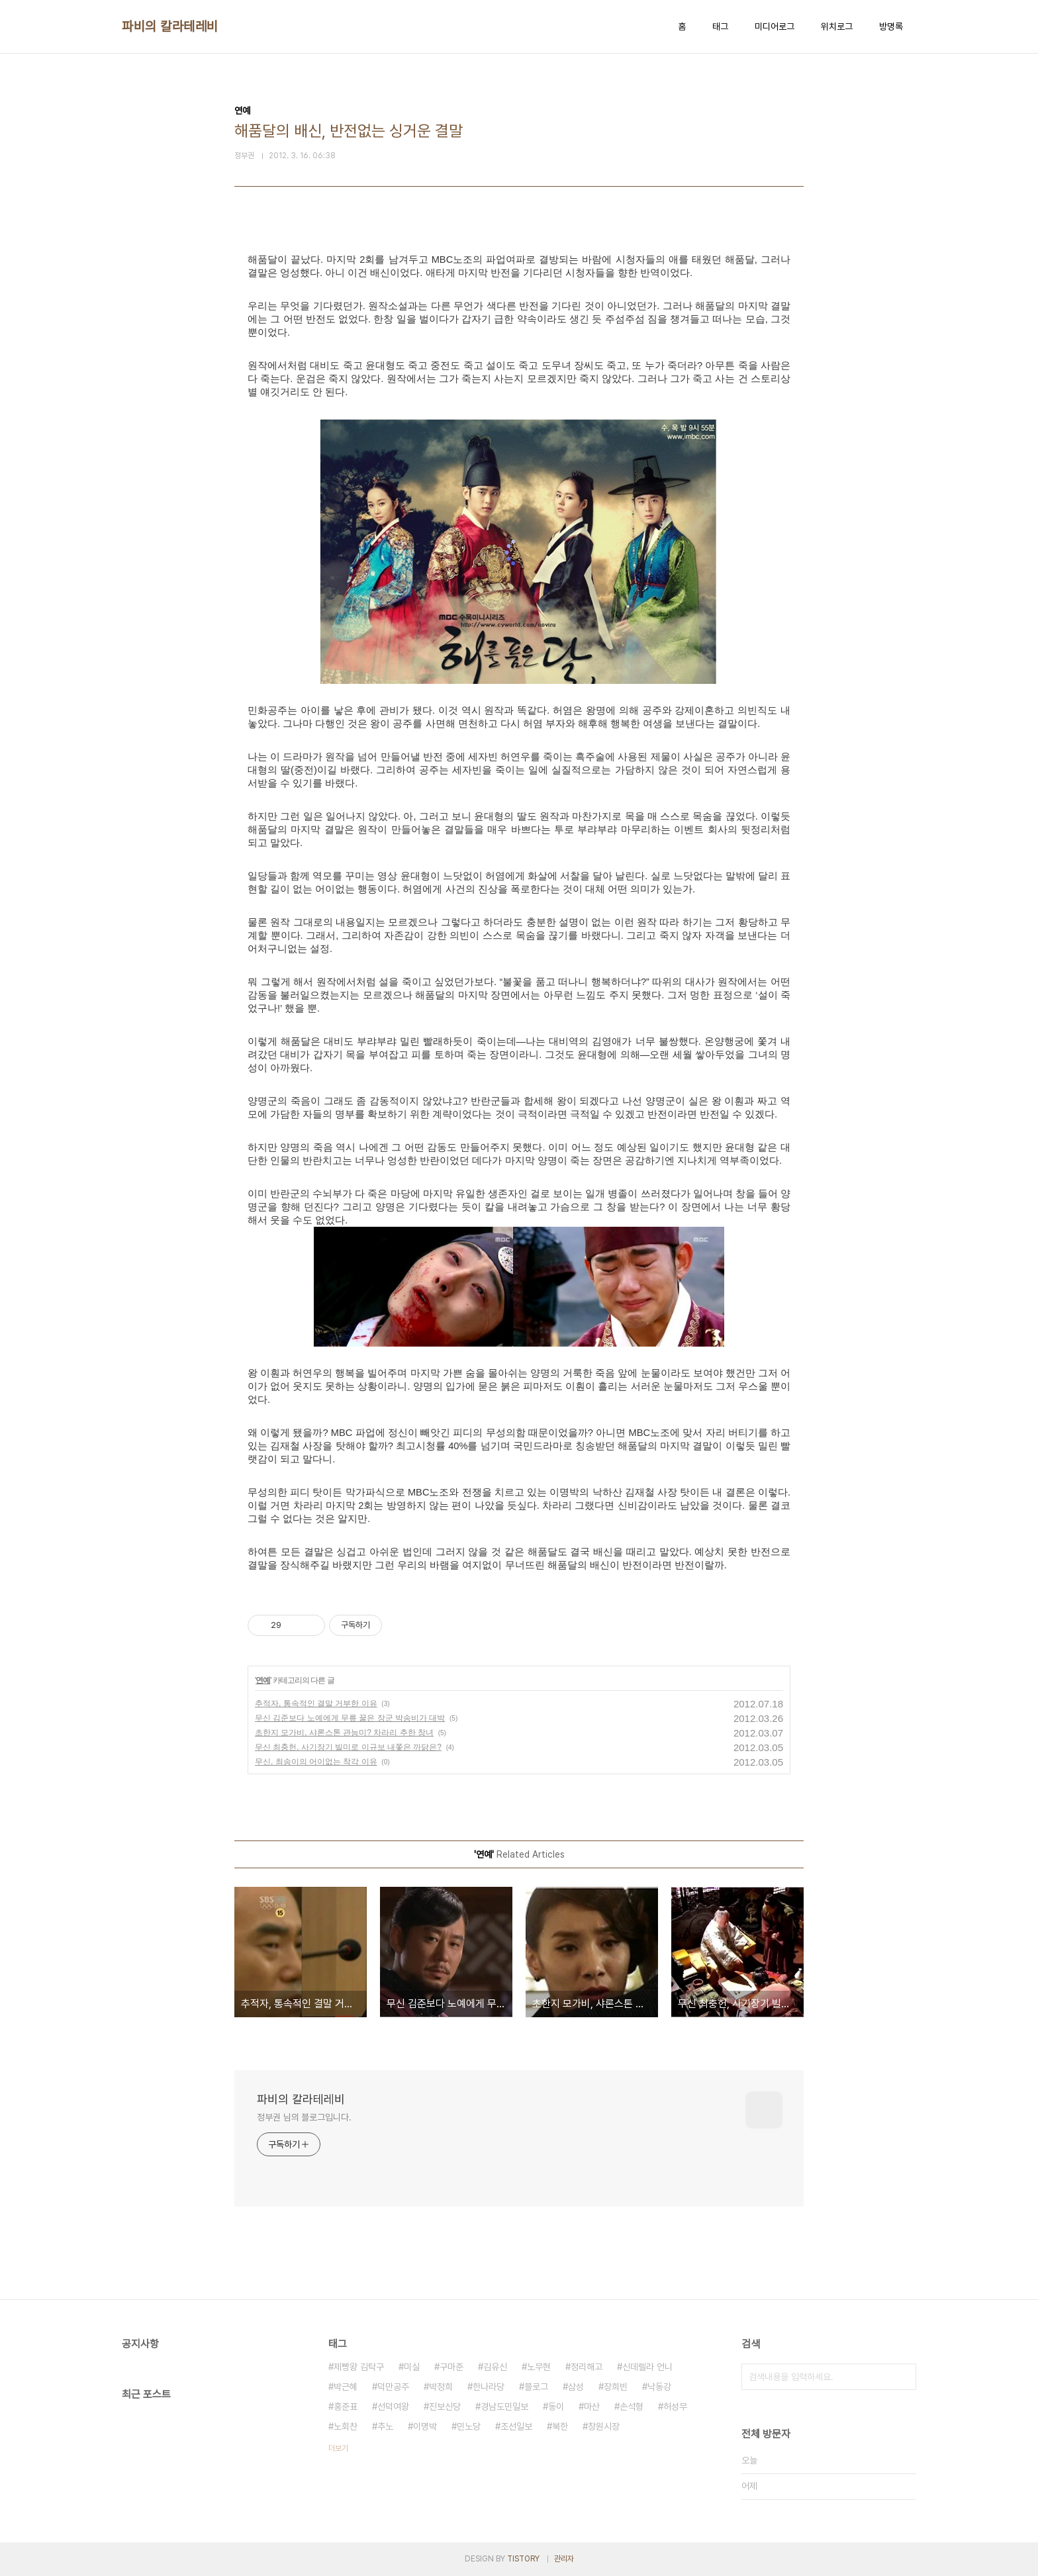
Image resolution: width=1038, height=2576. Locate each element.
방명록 (891, 26)
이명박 (425, 2426)
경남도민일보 (504, 2406)
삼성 (576, 2386)
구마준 (451, 2366)
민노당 (469, 2426)
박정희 (441, 2386)
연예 (263, 1680)
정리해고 (586, 2366)
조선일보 (516, 2426)
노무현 (539, 2366)
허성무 (675, 2406)
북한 (560, 2426)
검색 (903, 2376)
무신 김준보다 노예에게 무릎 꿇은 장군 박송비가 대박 (350, 1718)
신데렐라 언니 (647, 2366)
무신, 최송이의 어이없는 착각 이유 (316, 1761)
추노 (385, 2426)
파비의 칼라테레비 (170, 26)
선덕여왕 (393, 2406)
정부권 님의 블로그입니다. (304, 2117)
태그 (720, 26)
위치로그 (837, 26)
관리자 (564, 2558)
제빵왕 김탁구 (359, 2366)
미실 (412, 2366)
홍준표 (345, 2406)
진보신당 (445, 2406)
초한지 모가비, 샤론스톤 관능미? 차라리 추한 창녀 (344, 1732)
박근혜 (345, 2386)
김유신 (495, 2366)
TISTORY (523, 2558)
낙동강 (659, 2386)
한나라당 (488, 2386)
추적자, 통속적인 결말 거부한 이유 (316, 1703)
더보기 (338, 2448)
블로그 (536, 2386)
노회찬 (345, 2426)
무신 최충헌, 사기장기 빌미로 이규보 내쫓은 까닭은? (348, 1747)
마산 (592, 2406)
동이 (556, 2406)
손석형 (631, 2406)
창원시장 (604, 2426)
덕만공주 (393, 2386)
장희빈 (616, 2386)
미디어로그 (774, 26)
